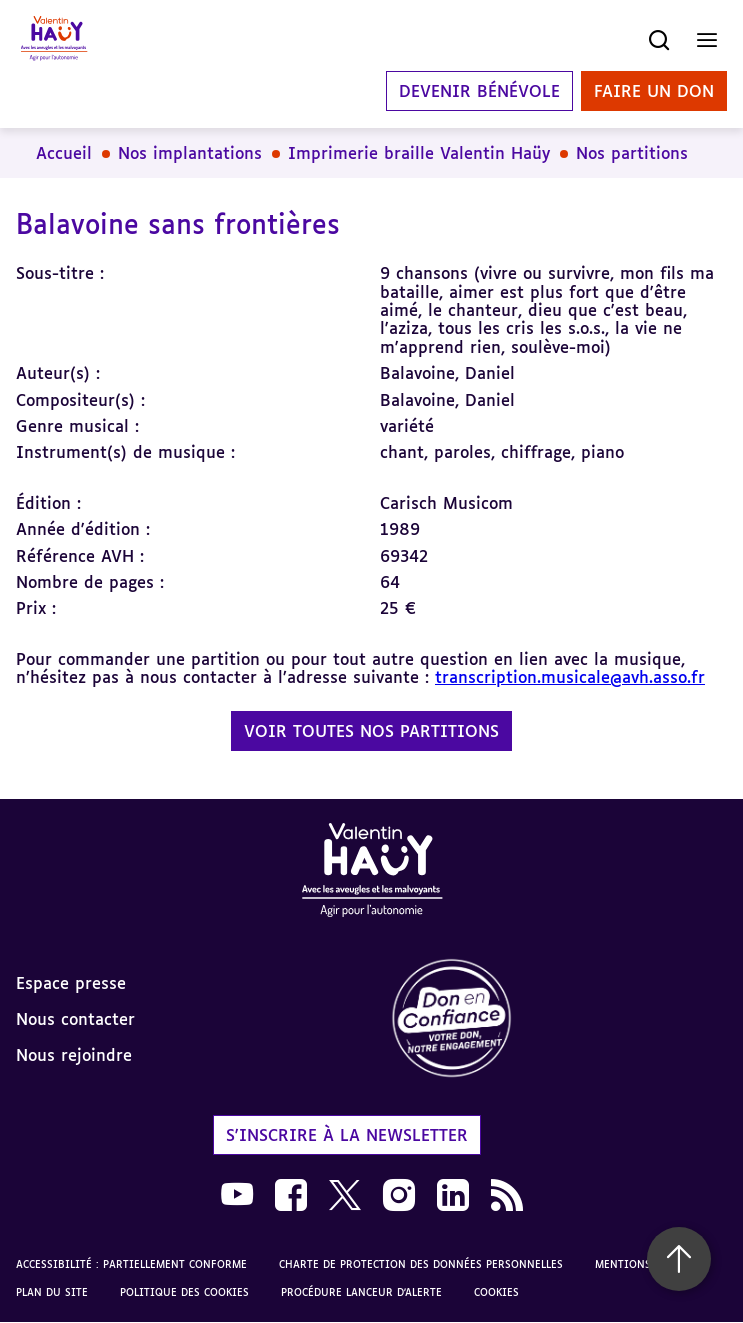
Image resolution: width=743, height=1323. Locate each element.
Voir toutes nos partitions (371, 731)
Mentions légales (646, 1264)
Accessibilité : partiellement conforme (131, 1264)
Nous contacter (75, 1019)
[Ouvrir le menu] (707, 40)
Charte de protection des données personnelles (421, 1264)
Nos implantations (190, 153)
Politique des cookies (184, 1292)
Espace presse (71, 983)
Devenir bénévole (479, 91)
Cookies (496, 1292)
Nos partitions (632, 153)
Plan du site (52, 1292)
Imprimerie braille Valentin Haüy (419, 153)
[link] (558, 1019)
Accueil (64, 153)
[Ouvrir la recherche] (659, 40)
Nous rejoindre (74, 1055)
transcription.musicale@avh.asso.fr (570, 677)
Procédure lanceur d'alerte (361, 1292)
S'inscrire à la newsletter (347, 1135)
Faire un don (654, 91)
